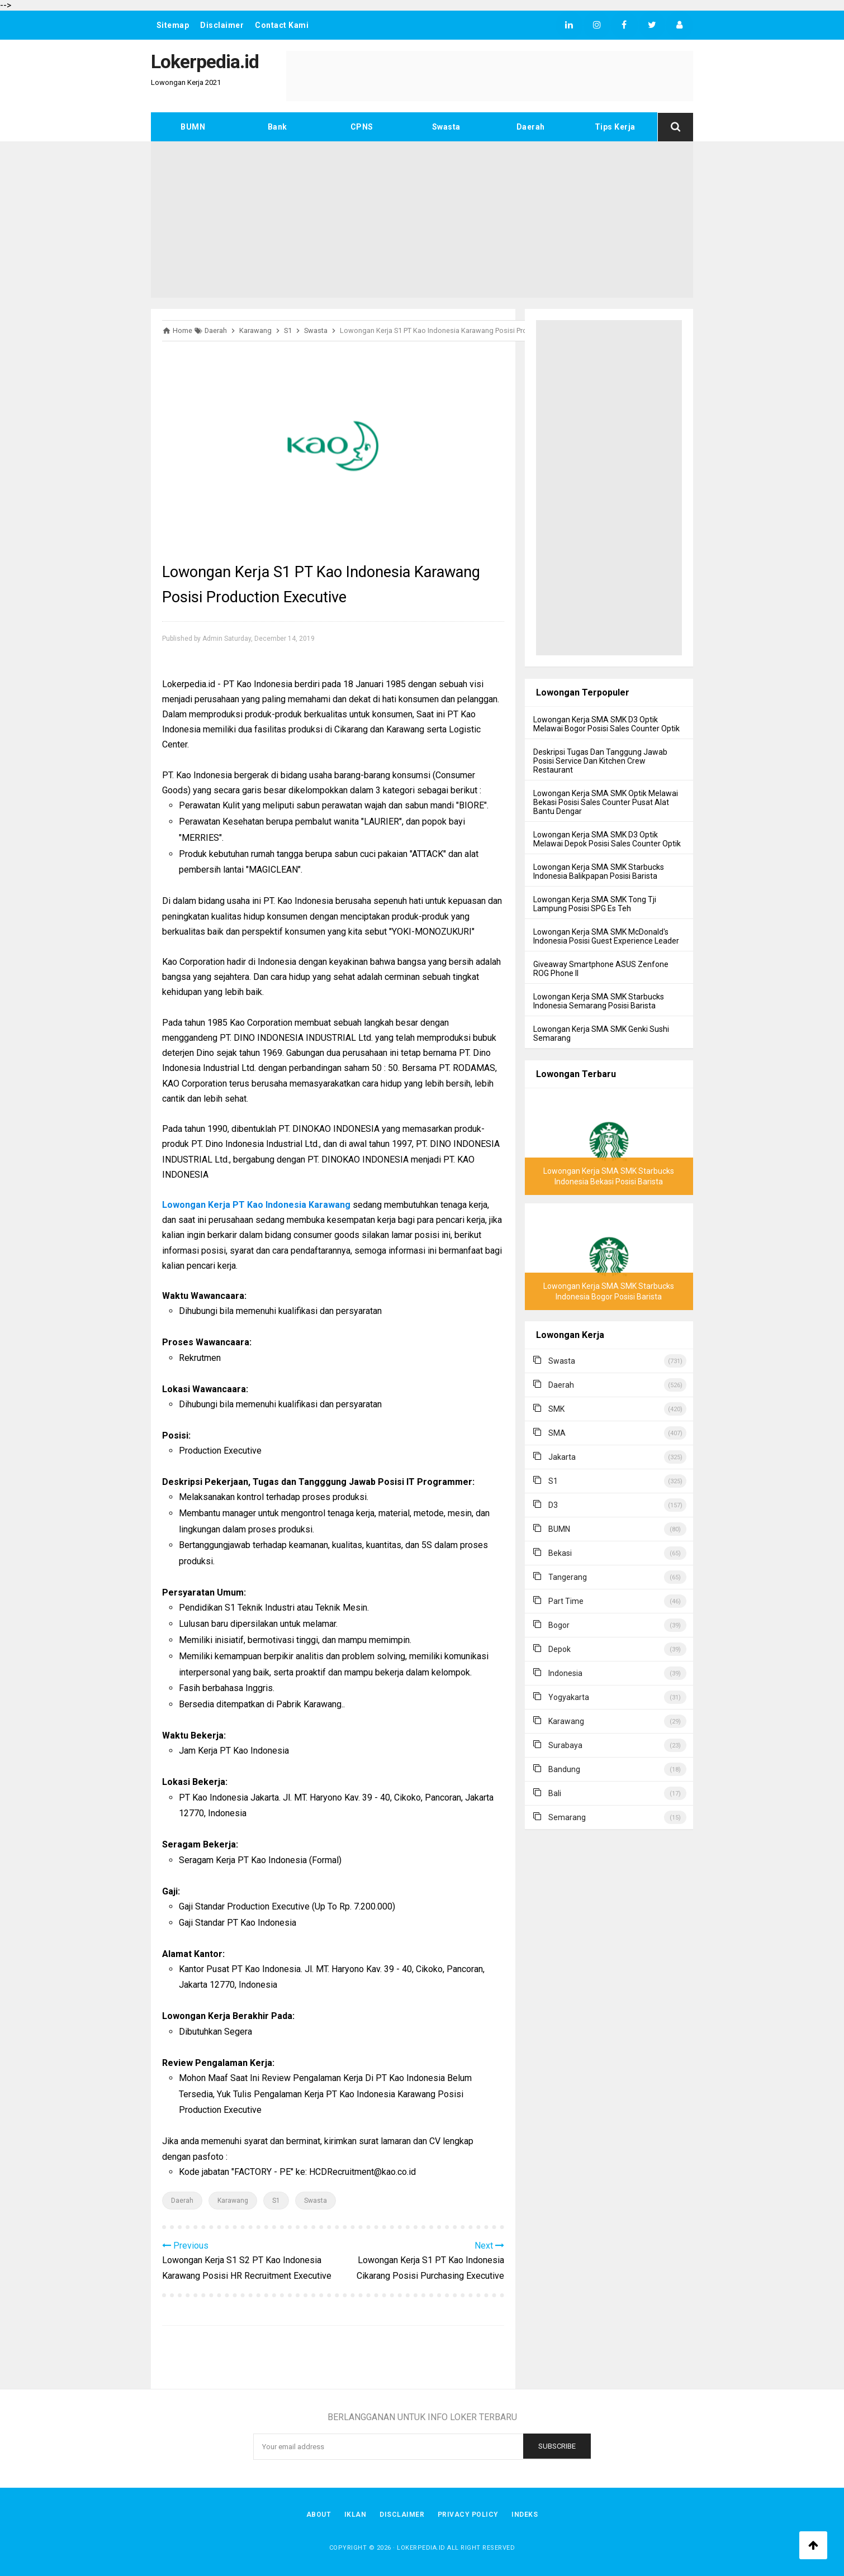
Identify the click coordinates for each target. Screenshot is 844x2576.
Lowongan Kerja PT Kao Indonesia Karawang (256, 1204)
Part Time (566, 1601)
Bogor (559, 1625)
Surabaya (565, 1745)
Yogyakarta (568, 1697)
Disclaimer (222, 25)
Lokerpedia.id (421, 2547)
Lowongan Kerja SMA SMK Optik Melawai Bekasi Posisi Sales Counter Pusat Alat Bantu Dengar (605, 802)
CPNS (361, 126)
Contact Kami (282, 25)
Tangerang (567, 1577)
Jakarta (562, 1457)
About (318, 2514)
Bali (554, 1793)
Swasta (446, 126)
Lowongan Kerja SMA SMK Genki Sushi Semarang (601, 1033)
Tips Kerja (615, 126)
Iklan (355, 2514)
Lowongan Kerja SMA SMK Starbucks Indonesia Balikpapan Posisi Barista (598, 871)
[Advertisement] (422, 219)
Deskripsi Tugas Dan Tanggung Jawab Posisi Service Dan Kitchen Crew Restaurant (600, 760)
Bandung (564, 1769)
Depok (559, 1649)
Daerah (530, 126)
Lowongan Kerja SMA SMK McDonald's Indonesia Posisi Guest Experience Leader (606, 936)
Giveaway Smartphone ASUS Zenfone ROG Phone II (600, 969)
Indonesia (565, 1673)
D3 (553, 1505)
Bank (277, 126)
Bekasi (560, 1553)
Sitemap (173, 25)
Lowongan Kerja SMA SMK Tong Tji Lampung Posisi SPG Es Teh (594, 904)
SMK (556, 1408)
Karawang (232, 2200)
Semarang (567, 1817)
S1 (276, 2200)
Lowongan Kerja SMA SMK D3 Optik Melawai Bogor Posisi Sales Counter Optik (606, 724)
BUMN (193, 126)
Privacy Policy (468, 2514)
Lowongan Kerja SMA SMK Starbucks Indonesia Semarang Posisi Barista (598, 1001)
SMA (557, 1433)
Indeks (525, 2514)
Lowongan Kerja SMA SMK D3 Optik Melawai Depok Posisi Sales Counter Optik (607, 839)
